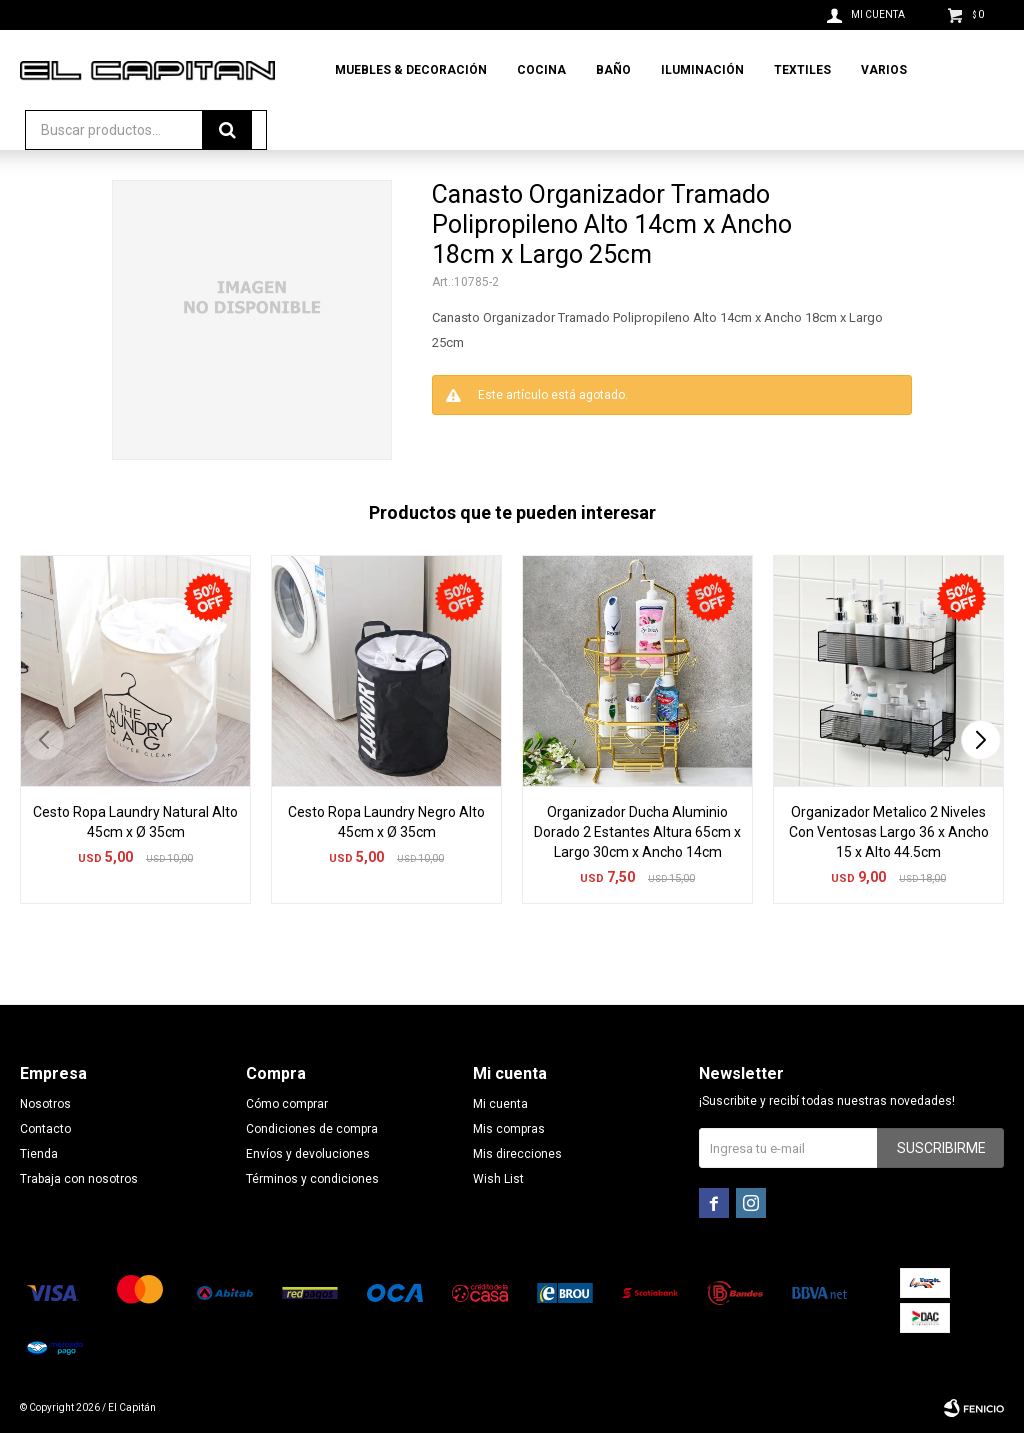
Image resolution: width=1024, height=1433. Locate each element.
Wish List (498, 1179)
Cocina (541, 70)
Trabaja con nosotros (79, 1179)
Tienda (39, 1154)
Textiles (802, 70)
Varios (884, 70)
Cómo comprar (287, 1104)
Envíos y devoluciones (308, 1154)
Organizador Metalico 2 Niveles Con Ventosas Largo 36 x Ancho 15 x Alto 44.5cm (889, 832)
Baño (613, 70)
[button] (980, 740)
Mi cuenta (500, 1104)
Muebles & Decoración (411, 70)
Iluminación (702, 70)
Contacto (45, 1129)
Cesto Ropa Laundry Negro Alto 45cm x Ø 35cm (386, 822)
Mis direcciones (517, 1154)
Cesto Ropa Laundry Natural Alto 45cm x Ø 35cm (135, 822)
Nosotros (45, 1104)
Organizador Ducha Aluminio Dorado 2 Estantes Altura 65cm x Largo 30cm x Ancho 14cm (637, 832)
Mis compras (509, 1129)
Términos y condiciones (312, 1179)
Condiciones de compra (312, 1129)
